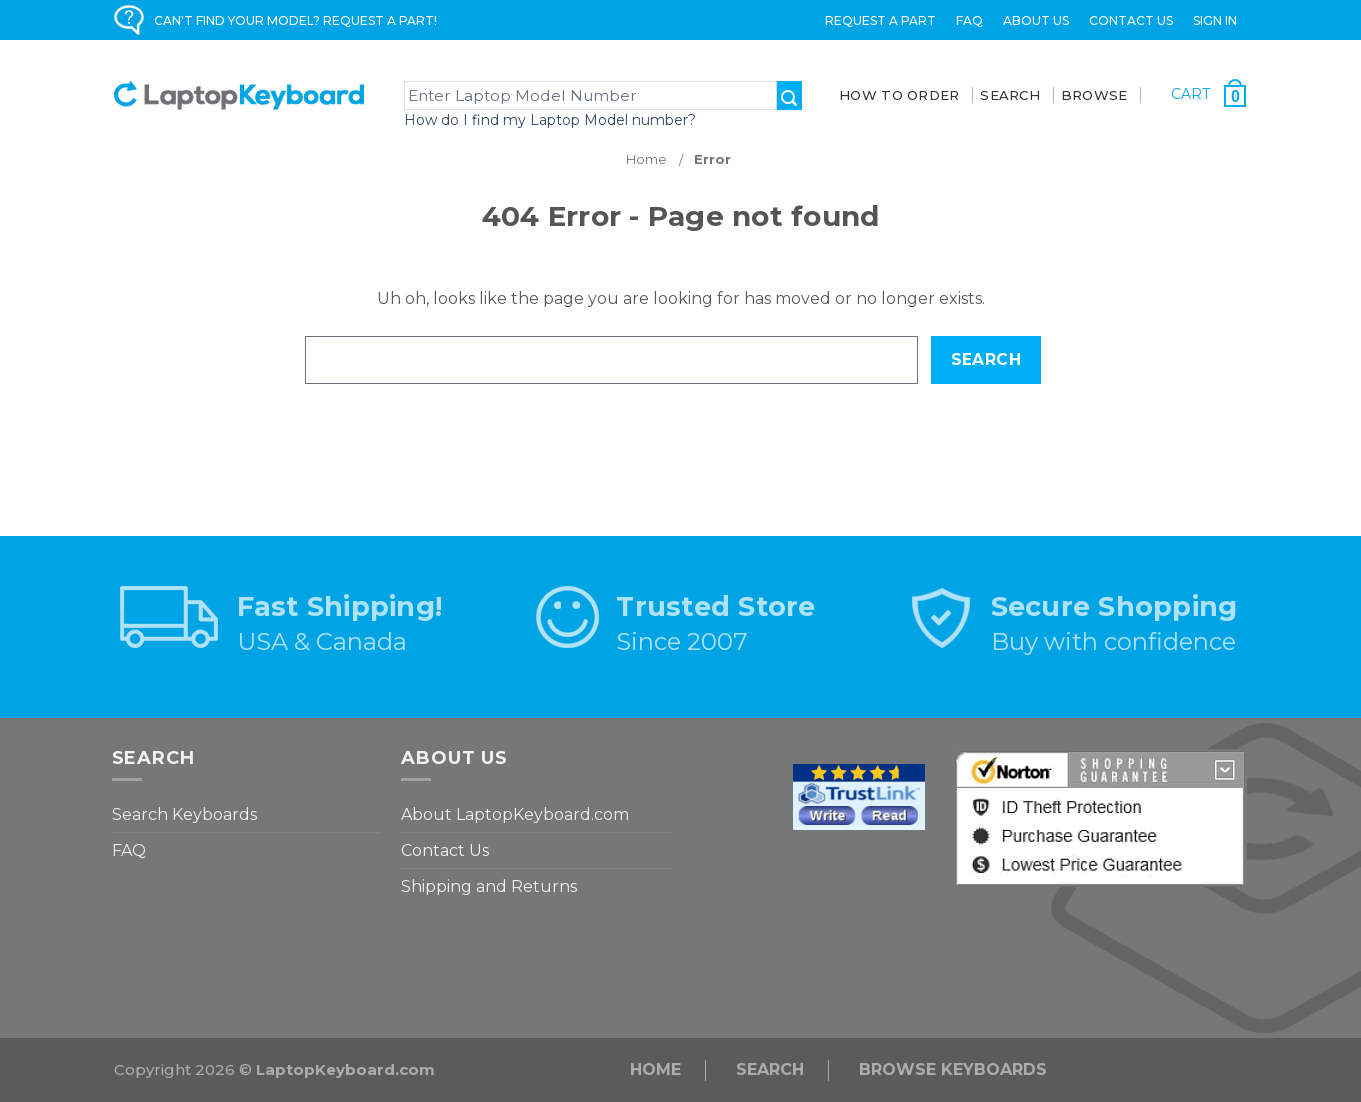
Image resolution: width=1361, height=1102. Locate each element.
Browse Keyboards (953, 1069)
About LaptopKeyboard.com (515, 814)
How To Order (899, 95)
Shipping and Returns (489, 886)
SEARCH (1010, 95)
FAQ (969, 20)
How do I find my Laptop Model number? (550, 120)
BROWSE (1094, 95)
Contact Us (1131, 20)
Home (655, 1069)
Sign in (1215, 20)
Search (770, 1069)
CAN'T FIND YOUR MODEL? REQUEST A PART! (295, 20)
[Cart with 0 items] (1209, 93)
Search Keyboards (184, 814)
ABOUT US (1036, 20)
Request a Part (880, 20)
